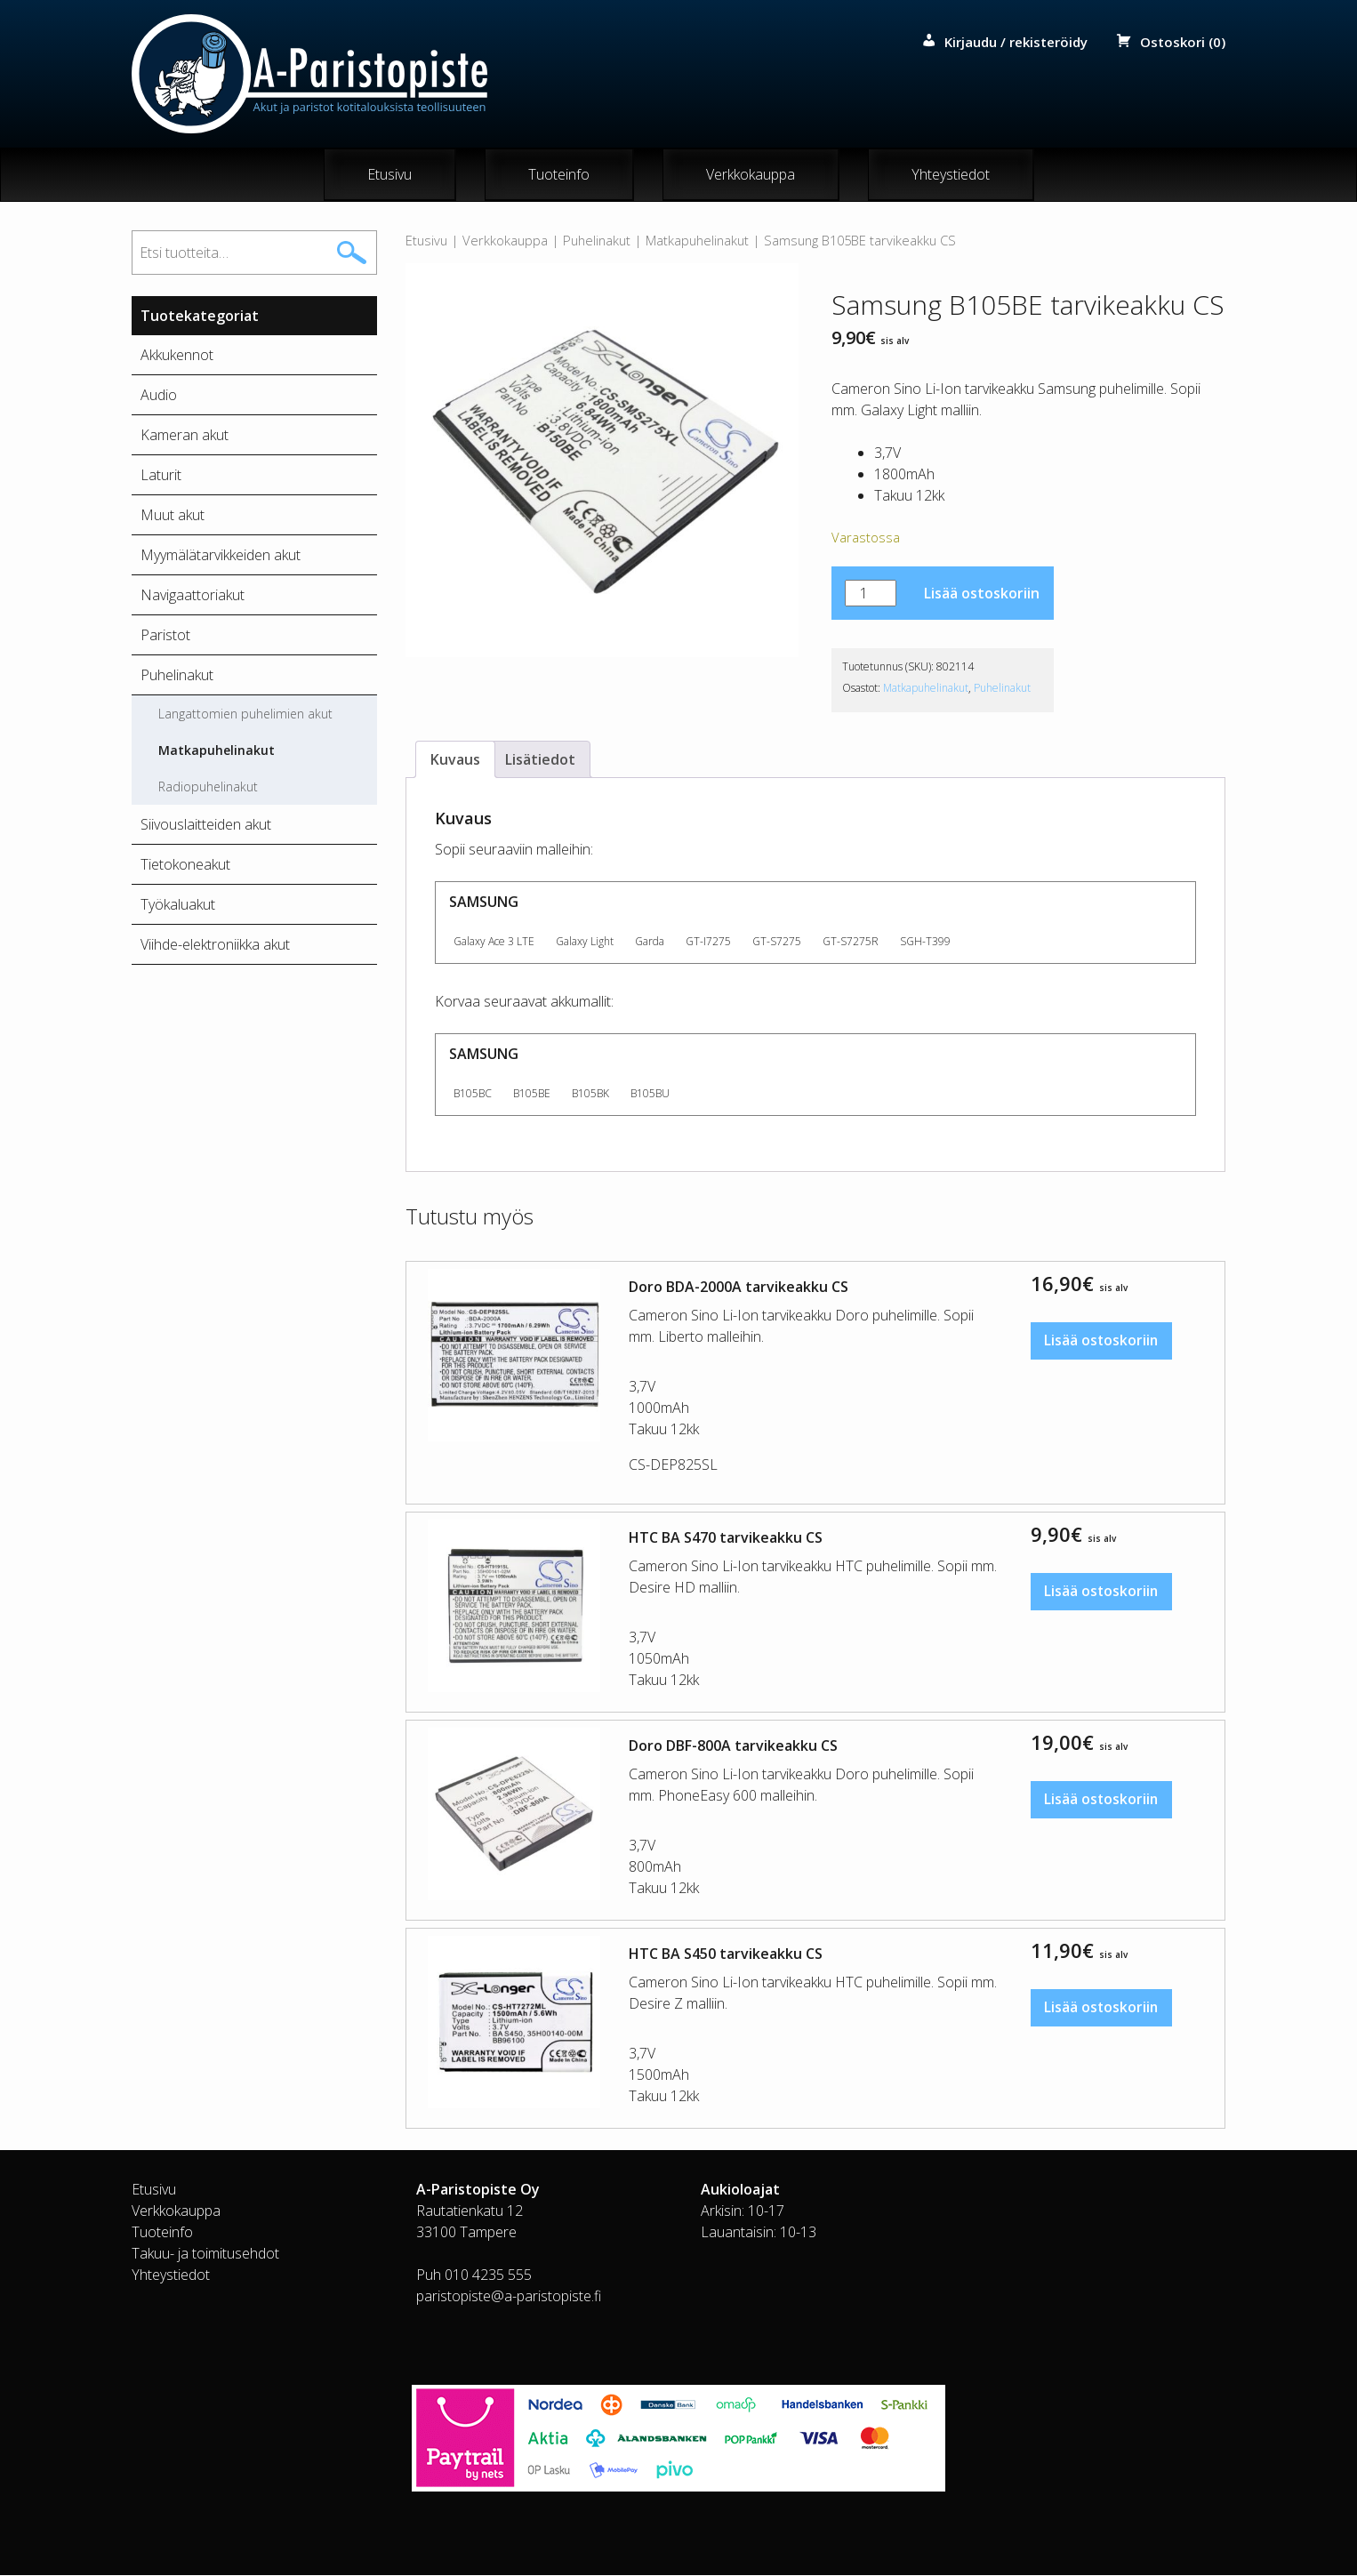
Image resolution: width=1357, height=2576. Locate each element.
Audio (159, 395)
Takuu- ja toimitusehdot (205, 2254)
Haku (351, 253)
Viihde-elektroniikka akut (215, 945)
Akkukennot (177, 355)
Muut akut (173, 516)
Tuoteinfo (559, 175)
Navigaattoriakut (193, 596)
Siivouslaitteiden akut (206, 825)
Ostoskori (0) (1182, 42)
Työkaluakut (178, 905)
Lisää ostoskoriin (982, 594)
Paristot (165, 636)
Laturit (161, 476)
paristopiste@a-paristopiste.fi (508, 2297)
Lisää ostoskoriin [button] (1102, 1342)
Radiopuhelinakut (208, 787)
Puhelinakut (596, 241)
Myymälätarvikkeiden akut (221, 556)
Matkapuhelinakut (697, 241)
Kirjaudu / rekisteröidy (1016, 42)
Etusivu (389, 175)
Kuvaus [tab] (455, 760)
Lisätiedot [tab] (540, 760)
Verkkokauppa (750, 175)
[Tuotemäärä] (870, 594)
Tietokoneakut (185, 865)
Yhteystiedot (950, 175)
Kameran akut (185, 435)
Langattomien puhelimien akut (245, 714)
